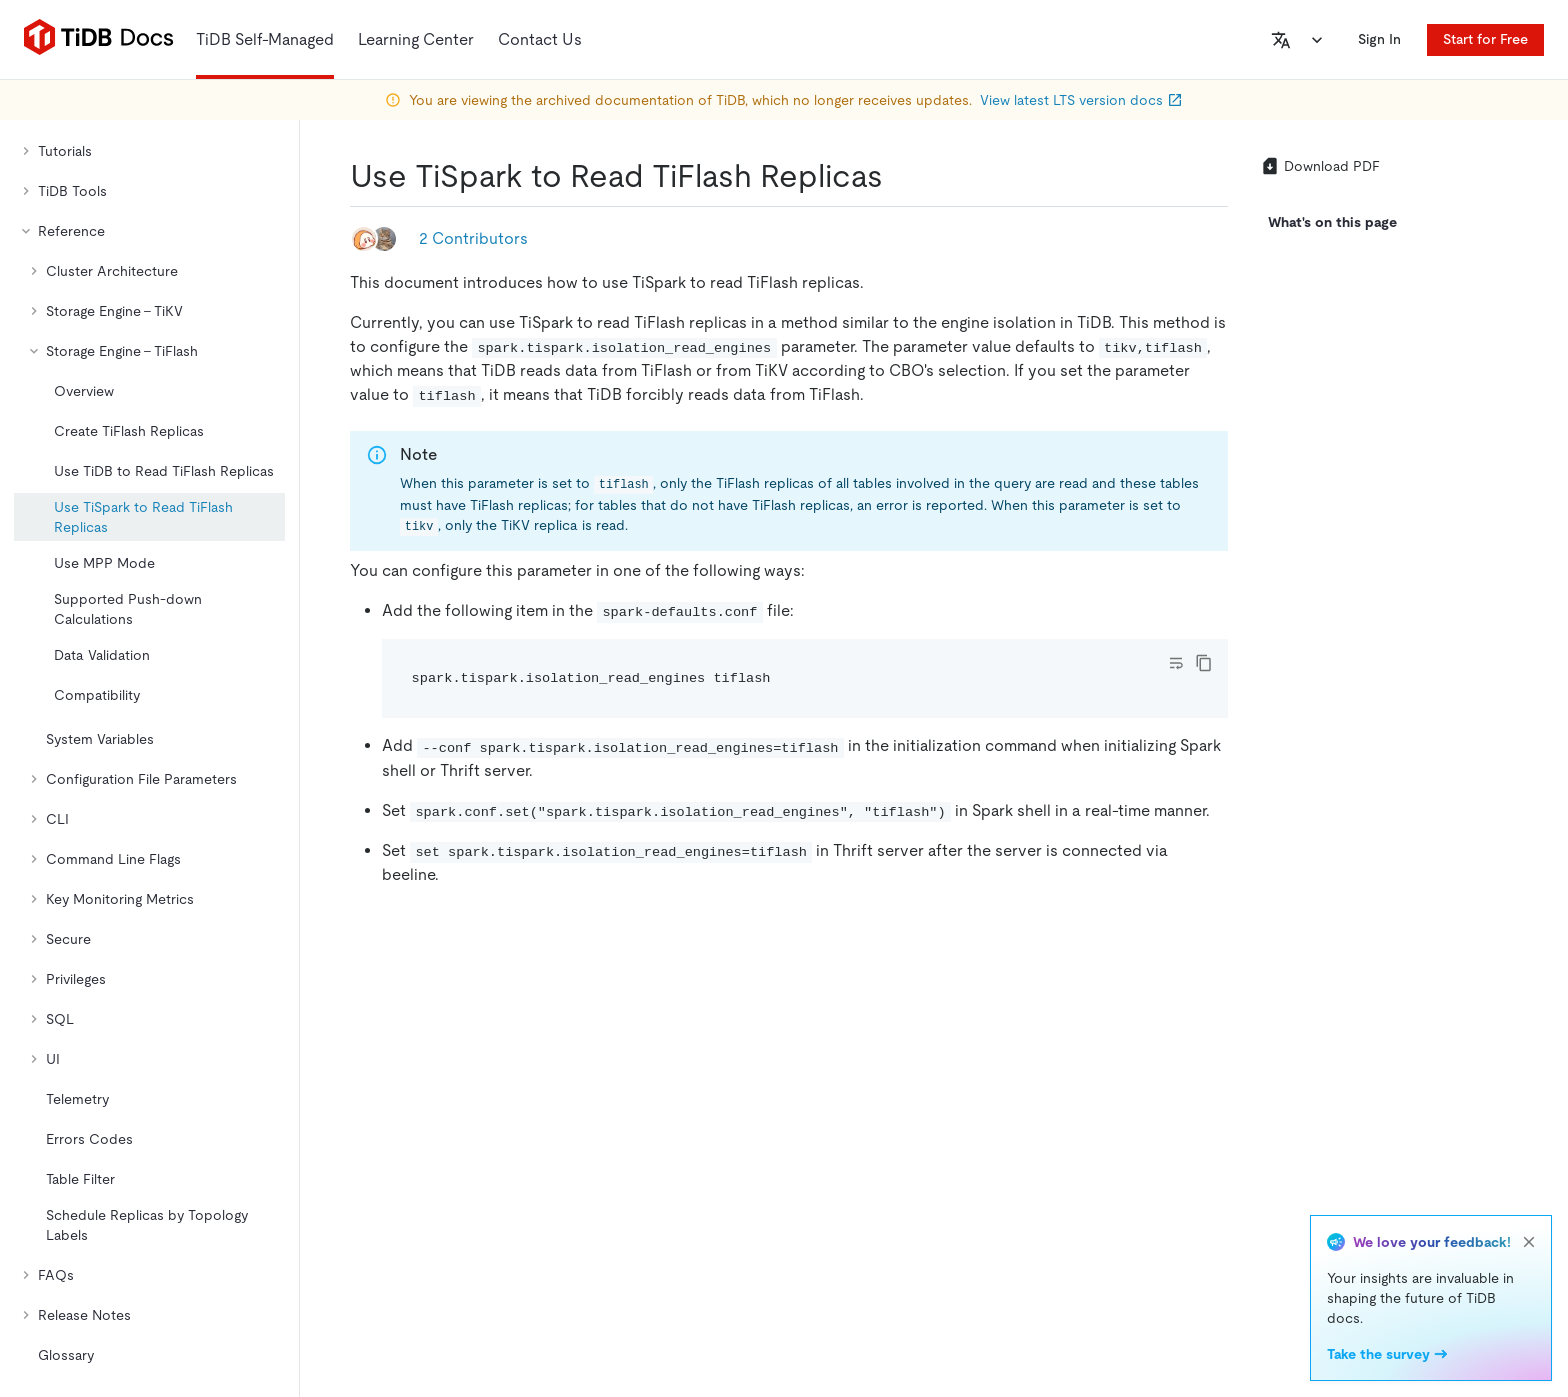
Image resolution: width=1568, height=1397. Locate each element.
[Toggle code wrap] (1176, 663)
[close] (1529, 1242)
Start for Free (1485, 39)
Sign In (1379, 39)
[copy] (1204, 663)
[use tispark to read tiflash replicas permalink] (899, 176)
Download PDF (1320, 166)
